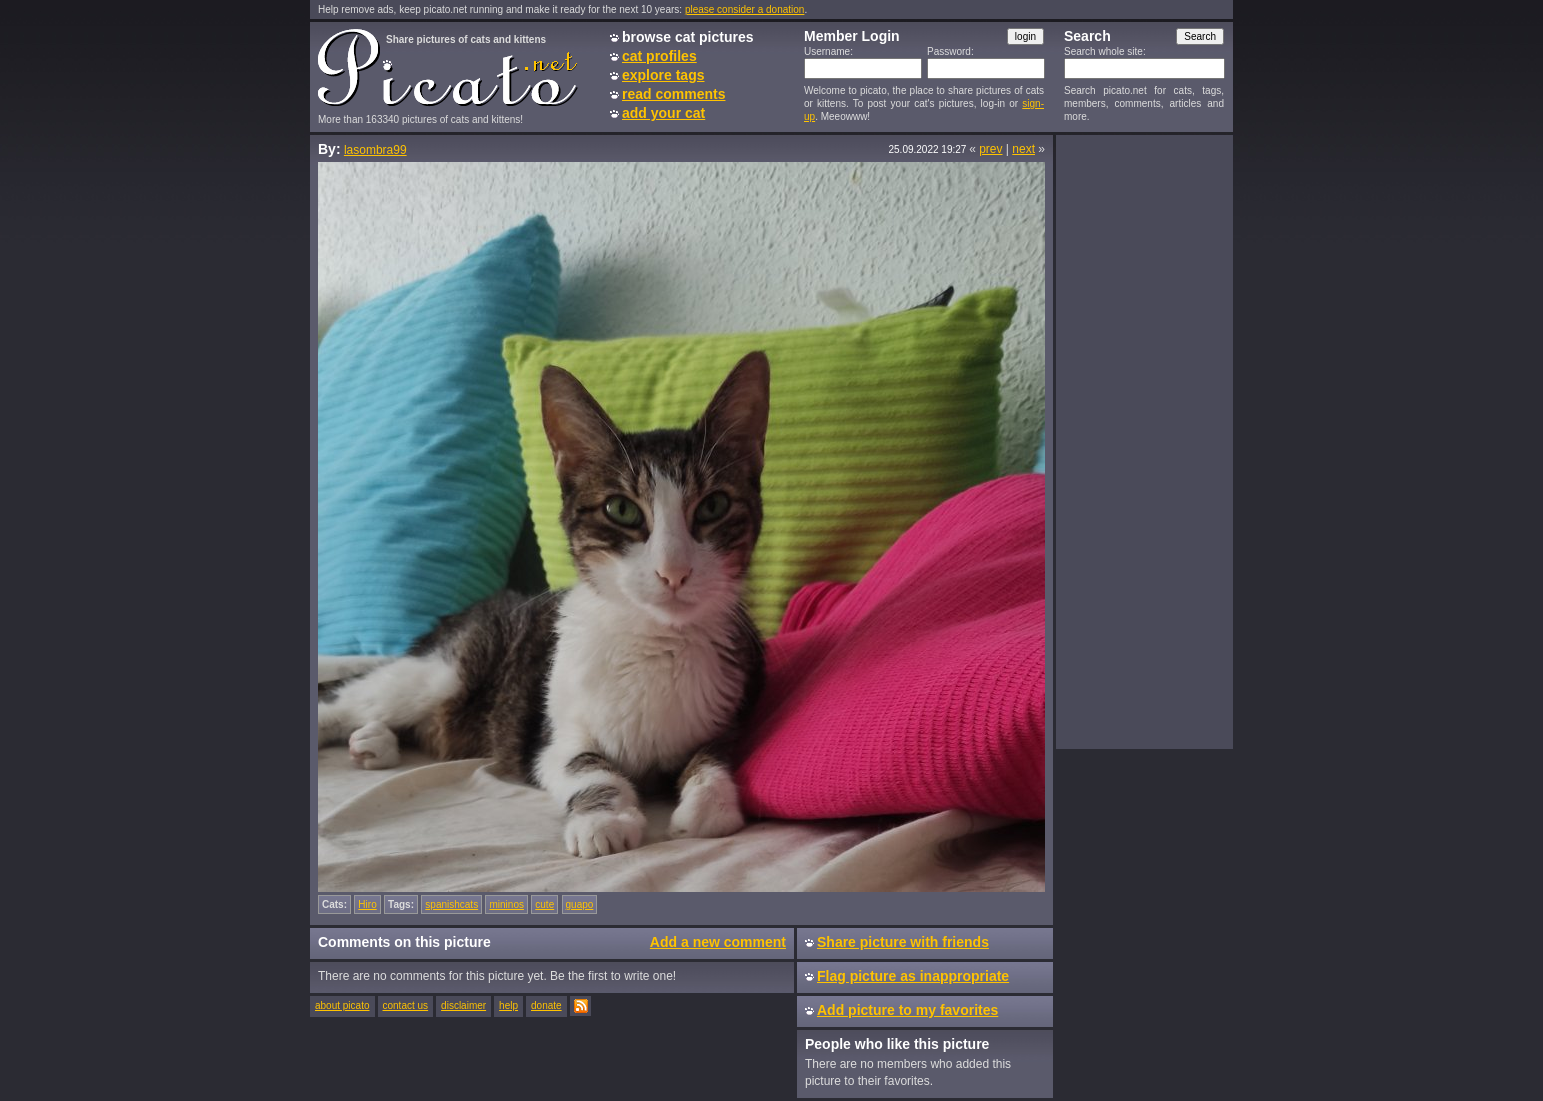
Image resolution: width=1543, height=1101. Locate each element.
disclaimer (463, 1005)
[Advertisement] (1144, 441)
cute (544, 904)
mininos (506, 904)
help (508, 1005)
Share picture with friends (903, 942)
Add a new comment (718, 942)
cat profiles (659, 56)
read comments (673, 94)
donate (546, 1005)
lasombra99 (375, 150)
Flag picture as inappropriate (913, 976)
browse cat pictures (688, 37)
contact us (406, 1005)
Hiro (367, 904)
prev (990, 149)
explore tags (663, 75)
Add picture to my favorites (907, 1010)
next (1023, 149)
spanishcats (451, 904)
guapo (580, 904)
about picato (342, 1005)
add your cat (663, 113)
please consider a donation (745, 9)
